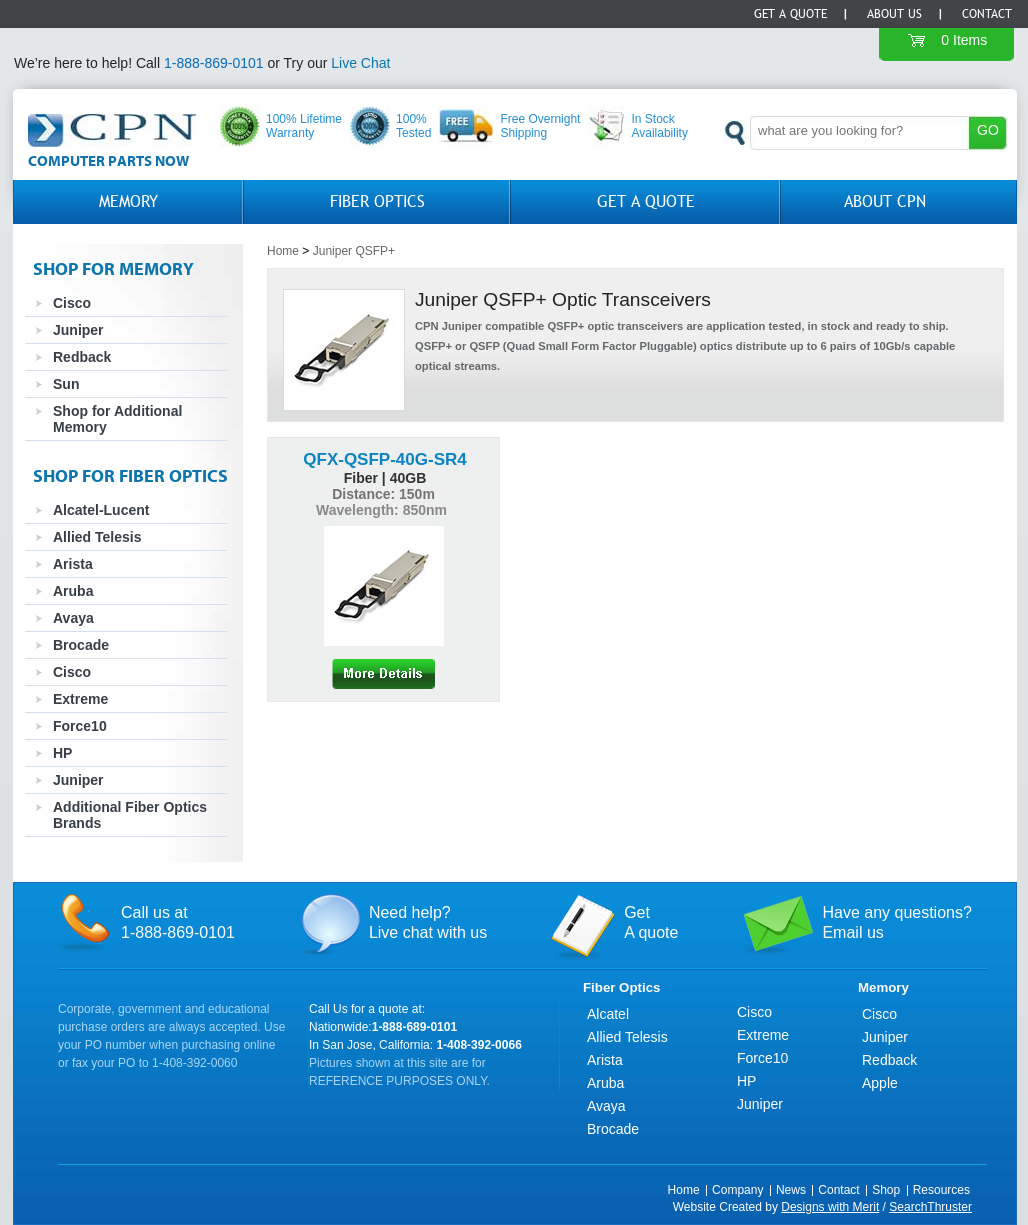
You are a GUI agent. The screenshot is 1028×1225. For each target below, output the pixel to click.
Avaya (73, 618)
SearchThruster (930, 1207)
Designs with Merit (830, 1207)
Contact (987, 14)
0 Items (964, 40)
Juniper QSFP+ (354, 251)
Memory (128, 201)
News (791, 1190)
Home (283, 251)
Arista (73, 564)
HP (62, 753)
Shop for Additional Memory (117, 419)
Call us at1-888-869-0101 (178, 922)
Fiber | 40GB (385, 478)
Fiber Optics (377, 201)
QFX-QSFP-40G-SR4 (384, 459)
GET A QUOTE (646, 201)
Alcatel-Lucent (101, 510)
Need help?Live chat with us (428, 922)
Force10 (80, 726)
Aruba (73, 591)
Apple (880, 1083)
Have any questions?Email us (896, 922)
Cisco (72, 303)
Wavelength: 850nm (383, 510)
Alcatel (608, 1014)
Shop (886, 1190)
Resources (941, 1190)
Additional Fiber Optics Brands (130, 815)
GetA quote (651, 922)
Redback (82, 357)
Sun (66, 384)
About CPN (885, 201)
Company (737, 1190)
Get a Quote (790, 14)
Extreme (80, 699)
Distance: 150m (383, 494)
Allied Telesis (97, 537)
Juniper (78, 330)
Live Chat (360, 63)
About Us (894, 14)
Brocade (81, 645)
